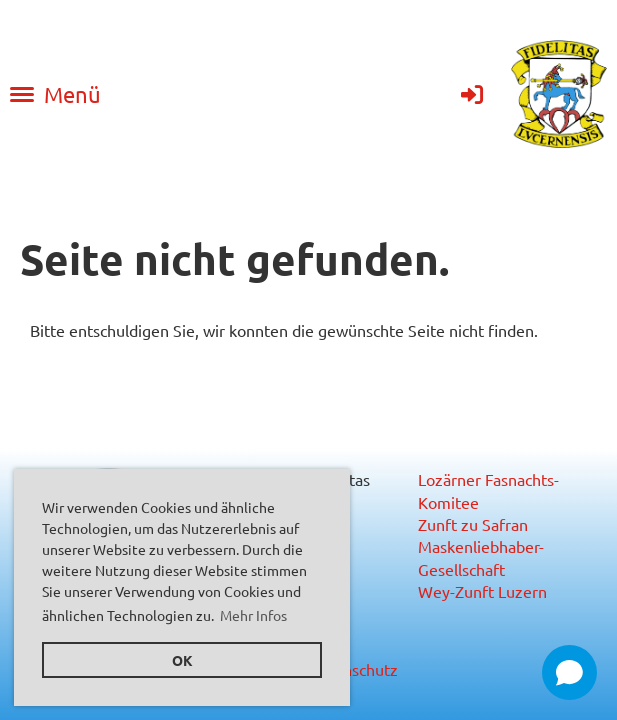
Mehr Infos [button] (253, 615)
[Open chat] (569, 672)
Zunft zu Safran (473, 524)
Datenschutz (353, 669)
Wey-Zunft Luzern (482, 591)
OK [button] (182, 660)
